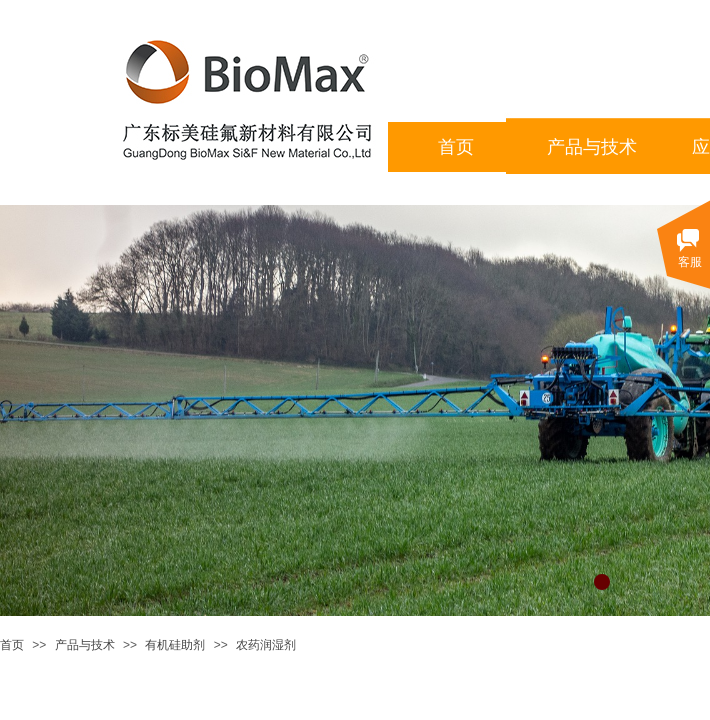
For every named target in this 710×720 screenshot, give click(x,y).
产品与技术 (85, 645)
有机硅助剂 (175, 645)
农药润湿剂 (266, 645)
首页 (12, 645)
